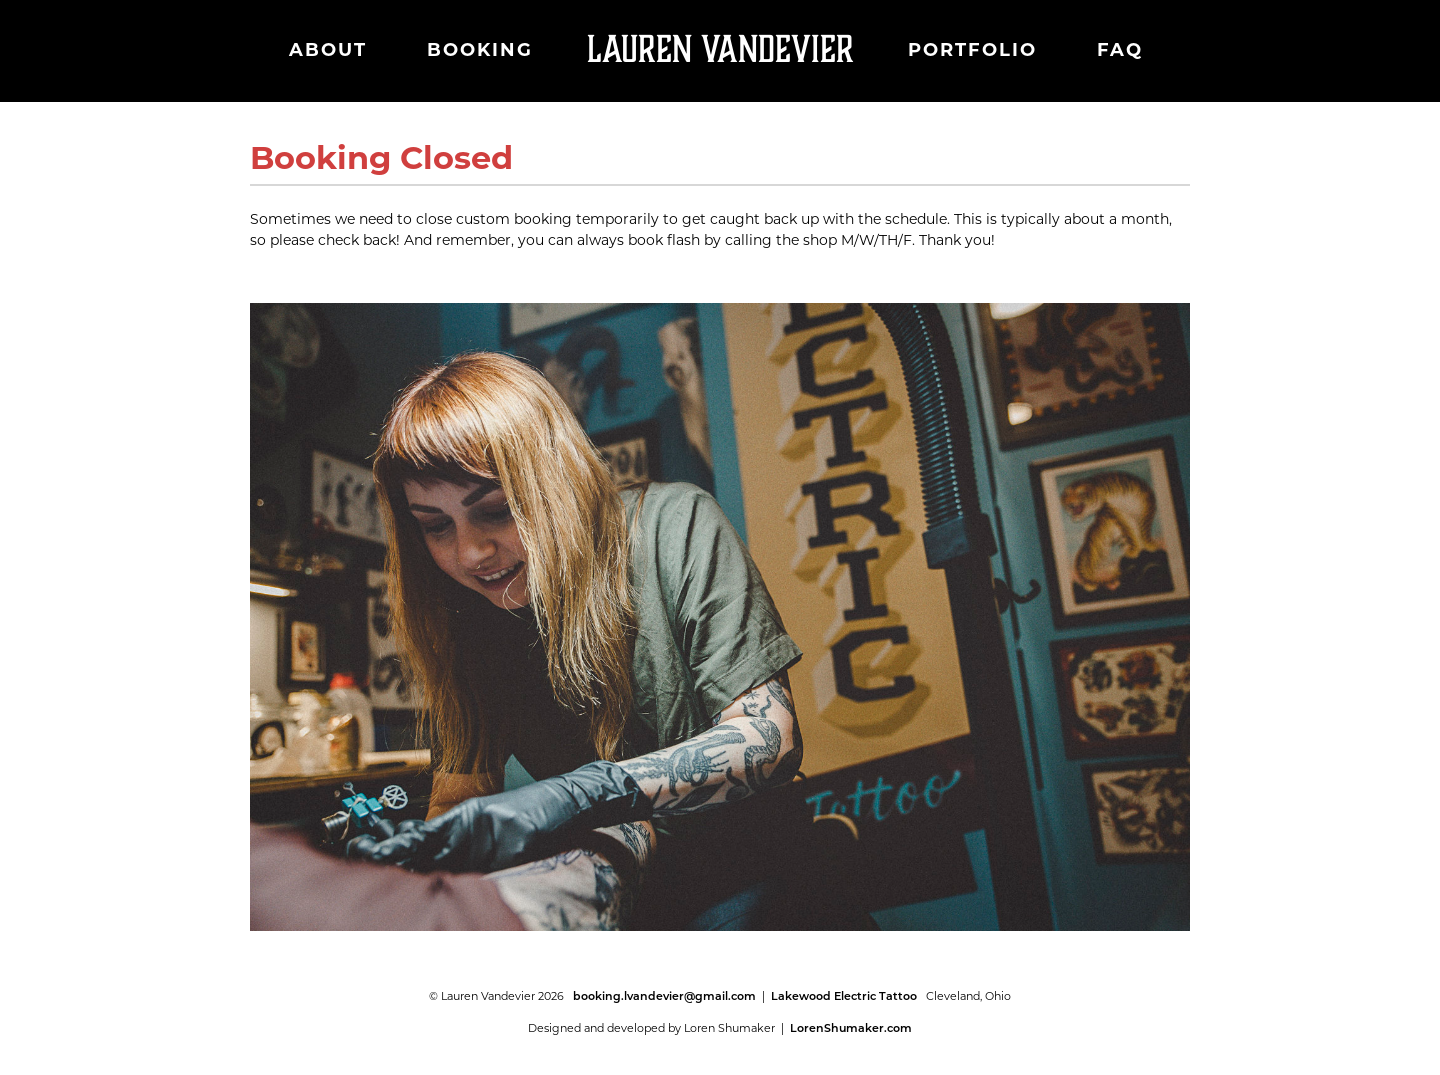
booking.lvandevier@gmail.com (664, 996)
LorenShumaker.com (851, 1028)
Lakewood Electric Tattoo (844, 996)
